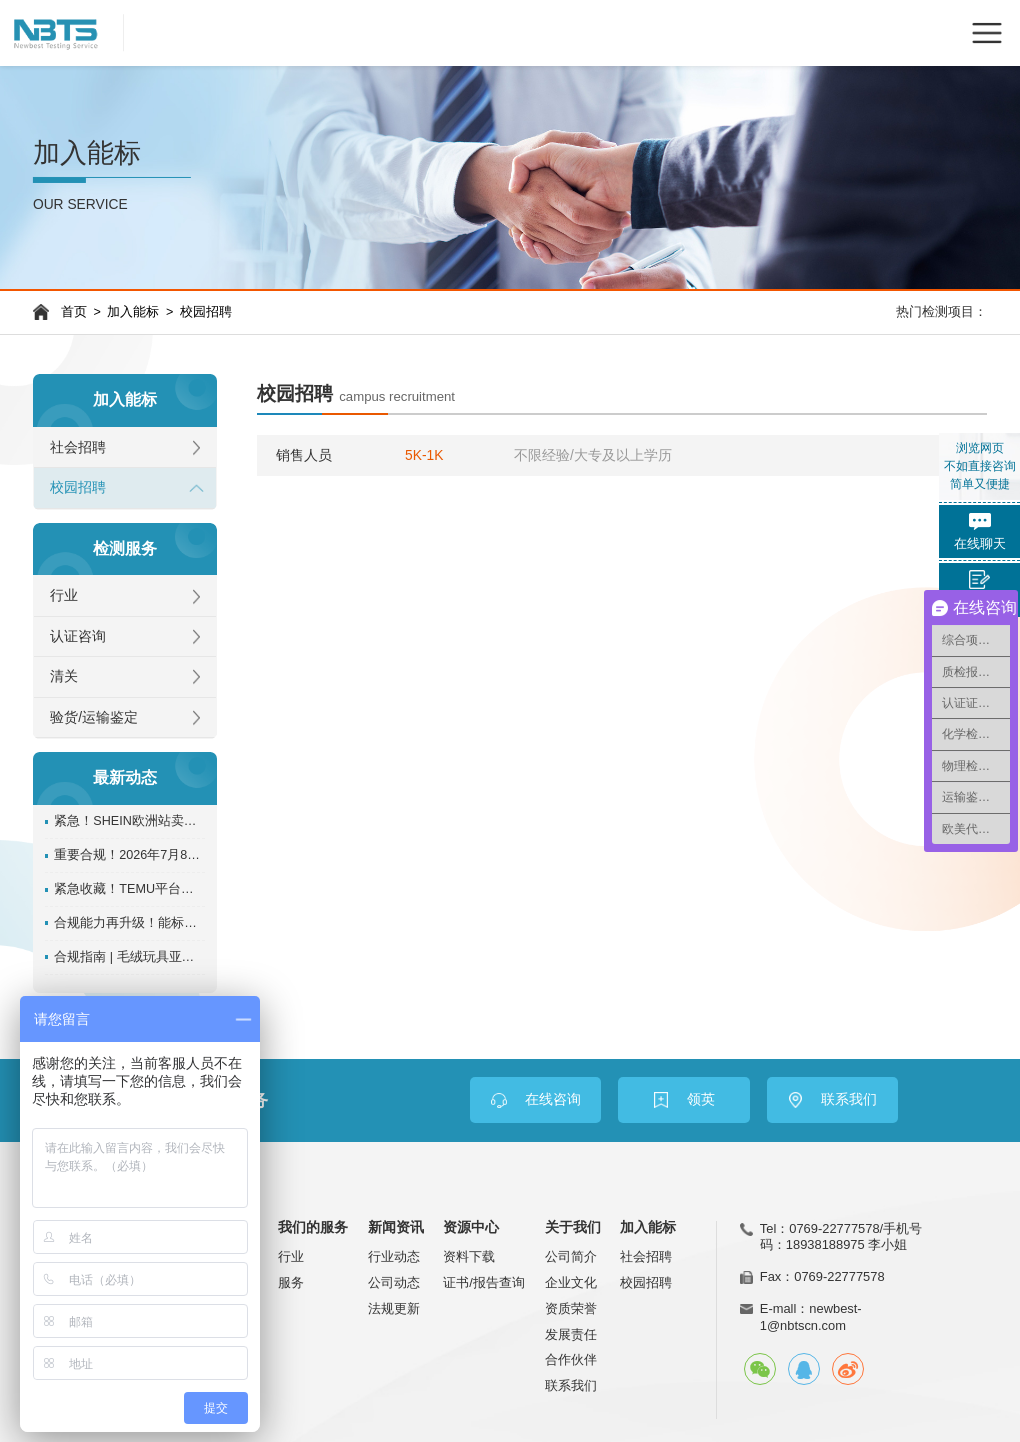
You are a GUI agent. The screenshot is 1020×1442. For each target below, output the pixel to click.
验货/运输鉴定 (94, 717)
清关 (64, 676)
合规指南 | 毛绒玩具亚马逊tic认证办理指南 (129, 957)
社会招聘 (78, 447)
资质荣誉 (571, 1308)
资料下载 (469, 1256)
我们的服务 (313, 1228)
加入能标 (133, 312)
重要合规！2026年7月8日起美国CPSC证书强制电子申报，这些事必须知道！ (129, 855)
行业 (64, 595)
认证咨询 (78, 636)
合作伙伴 (571, 1359)
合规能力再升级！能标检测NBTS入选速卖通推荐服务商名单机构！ (129, 923)
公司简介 (571, 1256)
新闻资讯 (396, 1228)
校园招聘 (206, 312)
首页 (74, 312)
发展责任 (571, 1334)
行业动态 (394, 1256)
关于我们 (573, 1228)
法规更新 (394, 1308)
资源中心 (471, 1228)
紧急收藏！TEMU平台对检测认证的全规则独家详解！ (129, 889)
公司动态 (394, 1282)
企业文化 (571, 1282)
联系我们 (571, 1385)
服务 (291, 1282)
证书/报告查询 (484, 1282)
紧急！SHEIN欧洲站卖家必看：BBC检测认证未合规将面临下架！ (129, 821)
